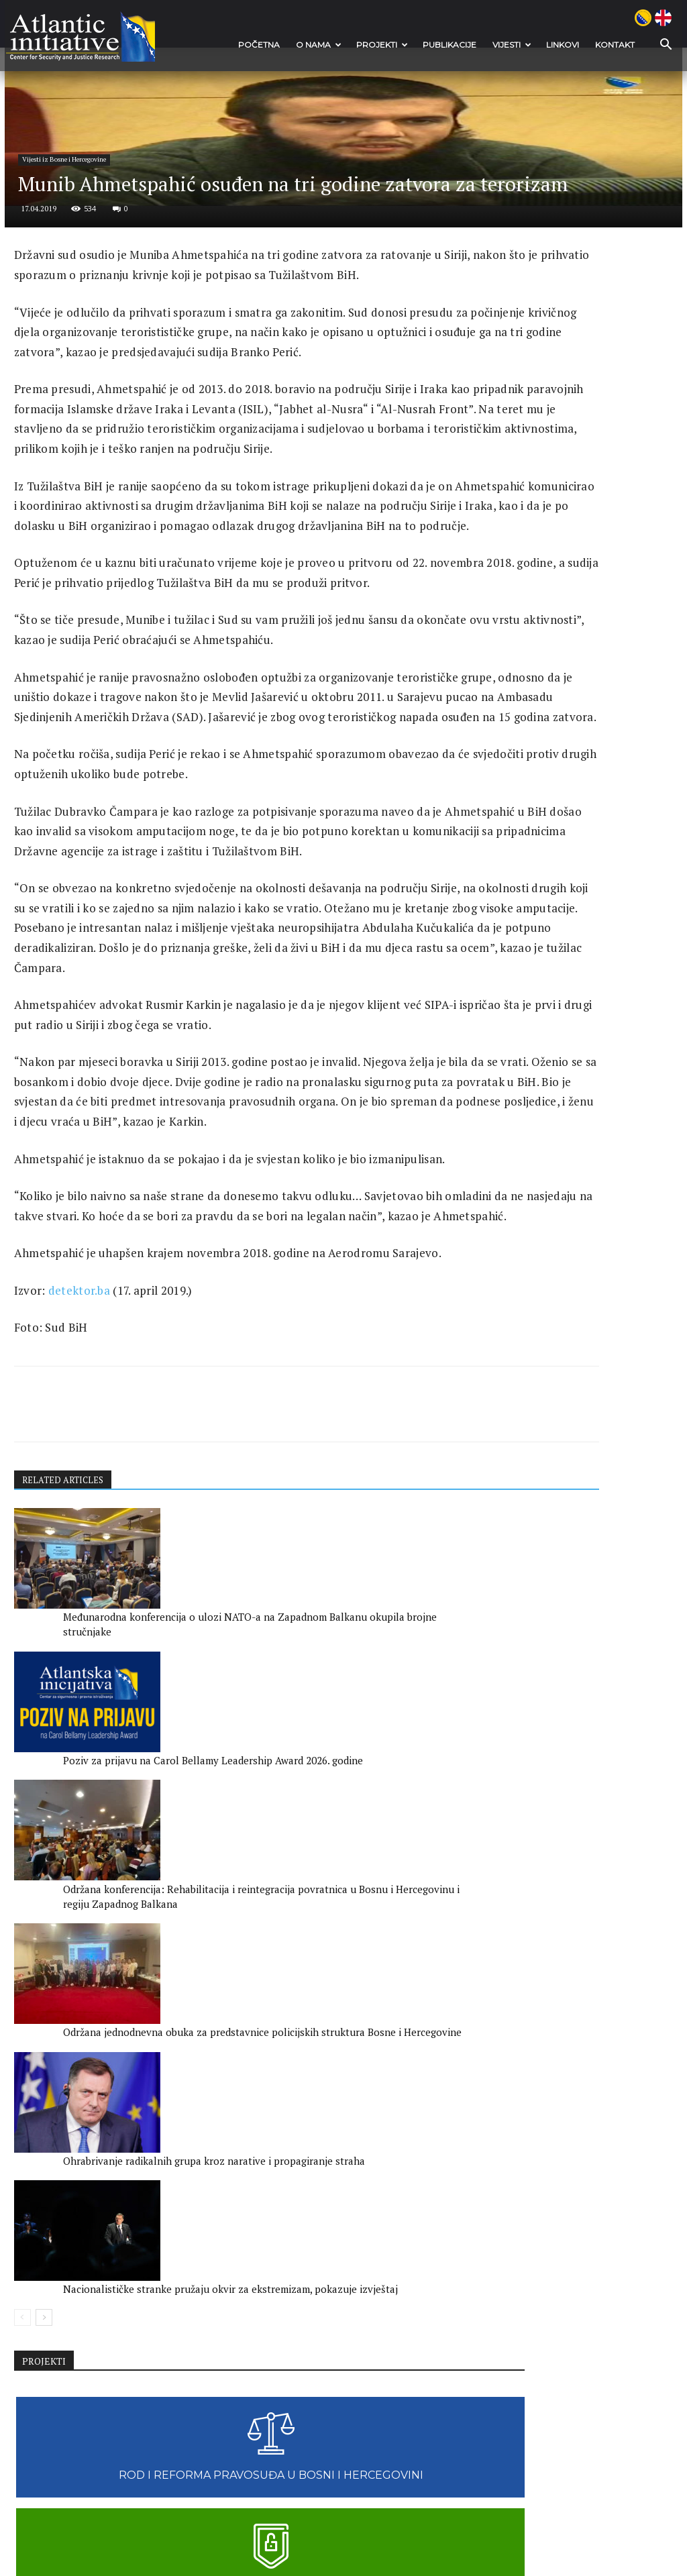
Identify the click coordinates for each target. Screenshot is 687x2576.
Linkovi (559, 45)
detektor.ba (81, 1801)
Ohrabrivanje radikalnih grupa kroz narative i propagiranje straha (216, 2323)
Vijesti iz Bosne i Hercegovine (81, 350)
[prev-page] (23, 2380)
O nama (316, 45)
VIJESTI (509, 45)
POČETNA (256, 45)
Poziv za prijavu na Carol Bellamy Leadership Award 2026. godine (223, 2140)
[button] (656, 45)
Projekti (379, 45)
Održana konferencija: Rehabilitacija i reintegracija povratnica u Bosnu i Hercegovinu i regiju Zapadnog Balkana (375, 2155)
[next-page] (44, 2380)
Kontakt (612, 45)
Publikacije (447, 45)
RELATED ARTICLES (67, 1994)
